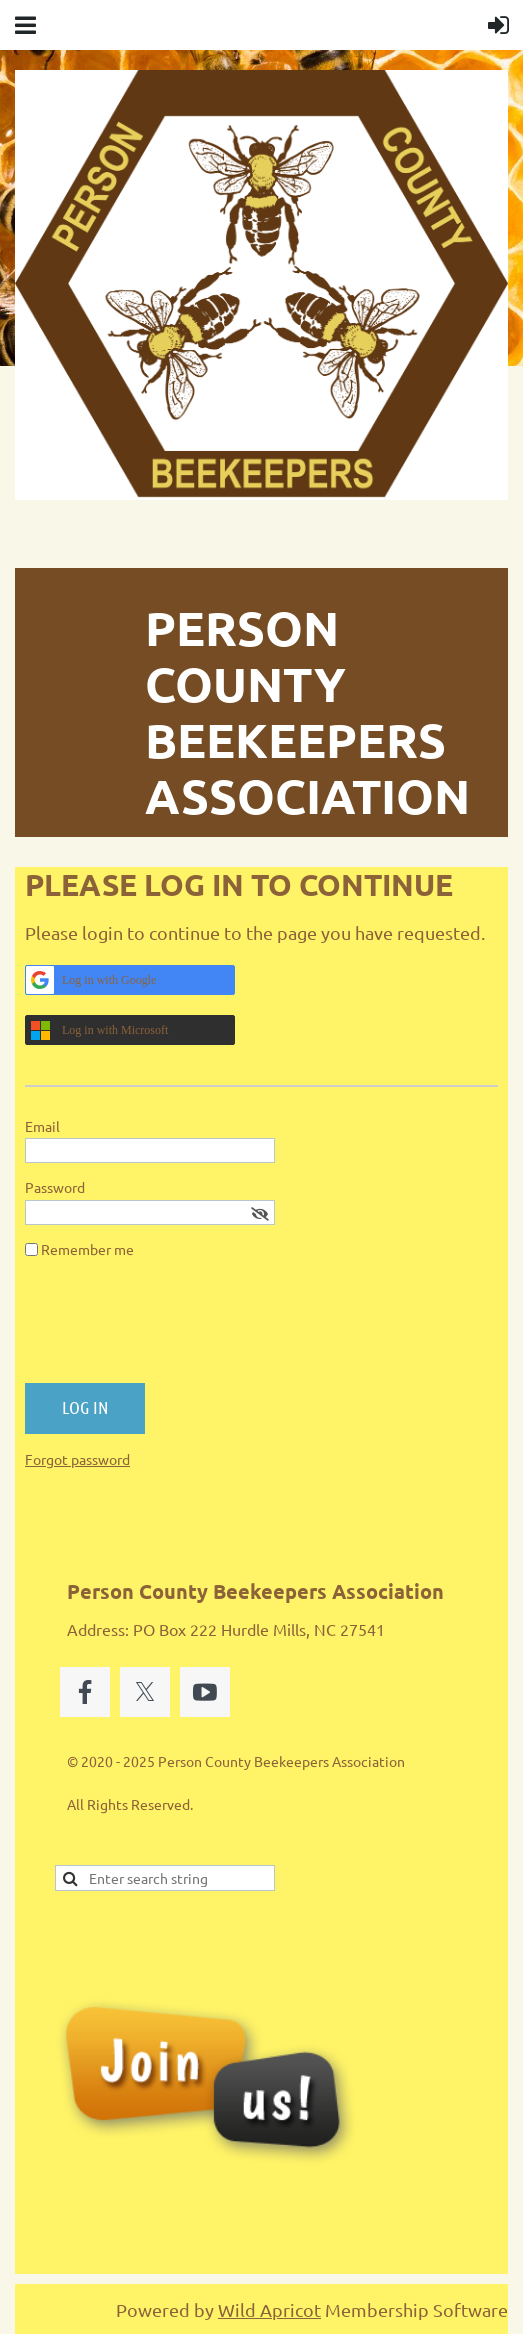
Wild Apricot (269, 2309)
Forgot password (77, 1459)
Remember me (87, 1249)
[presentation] (177, 1329)
